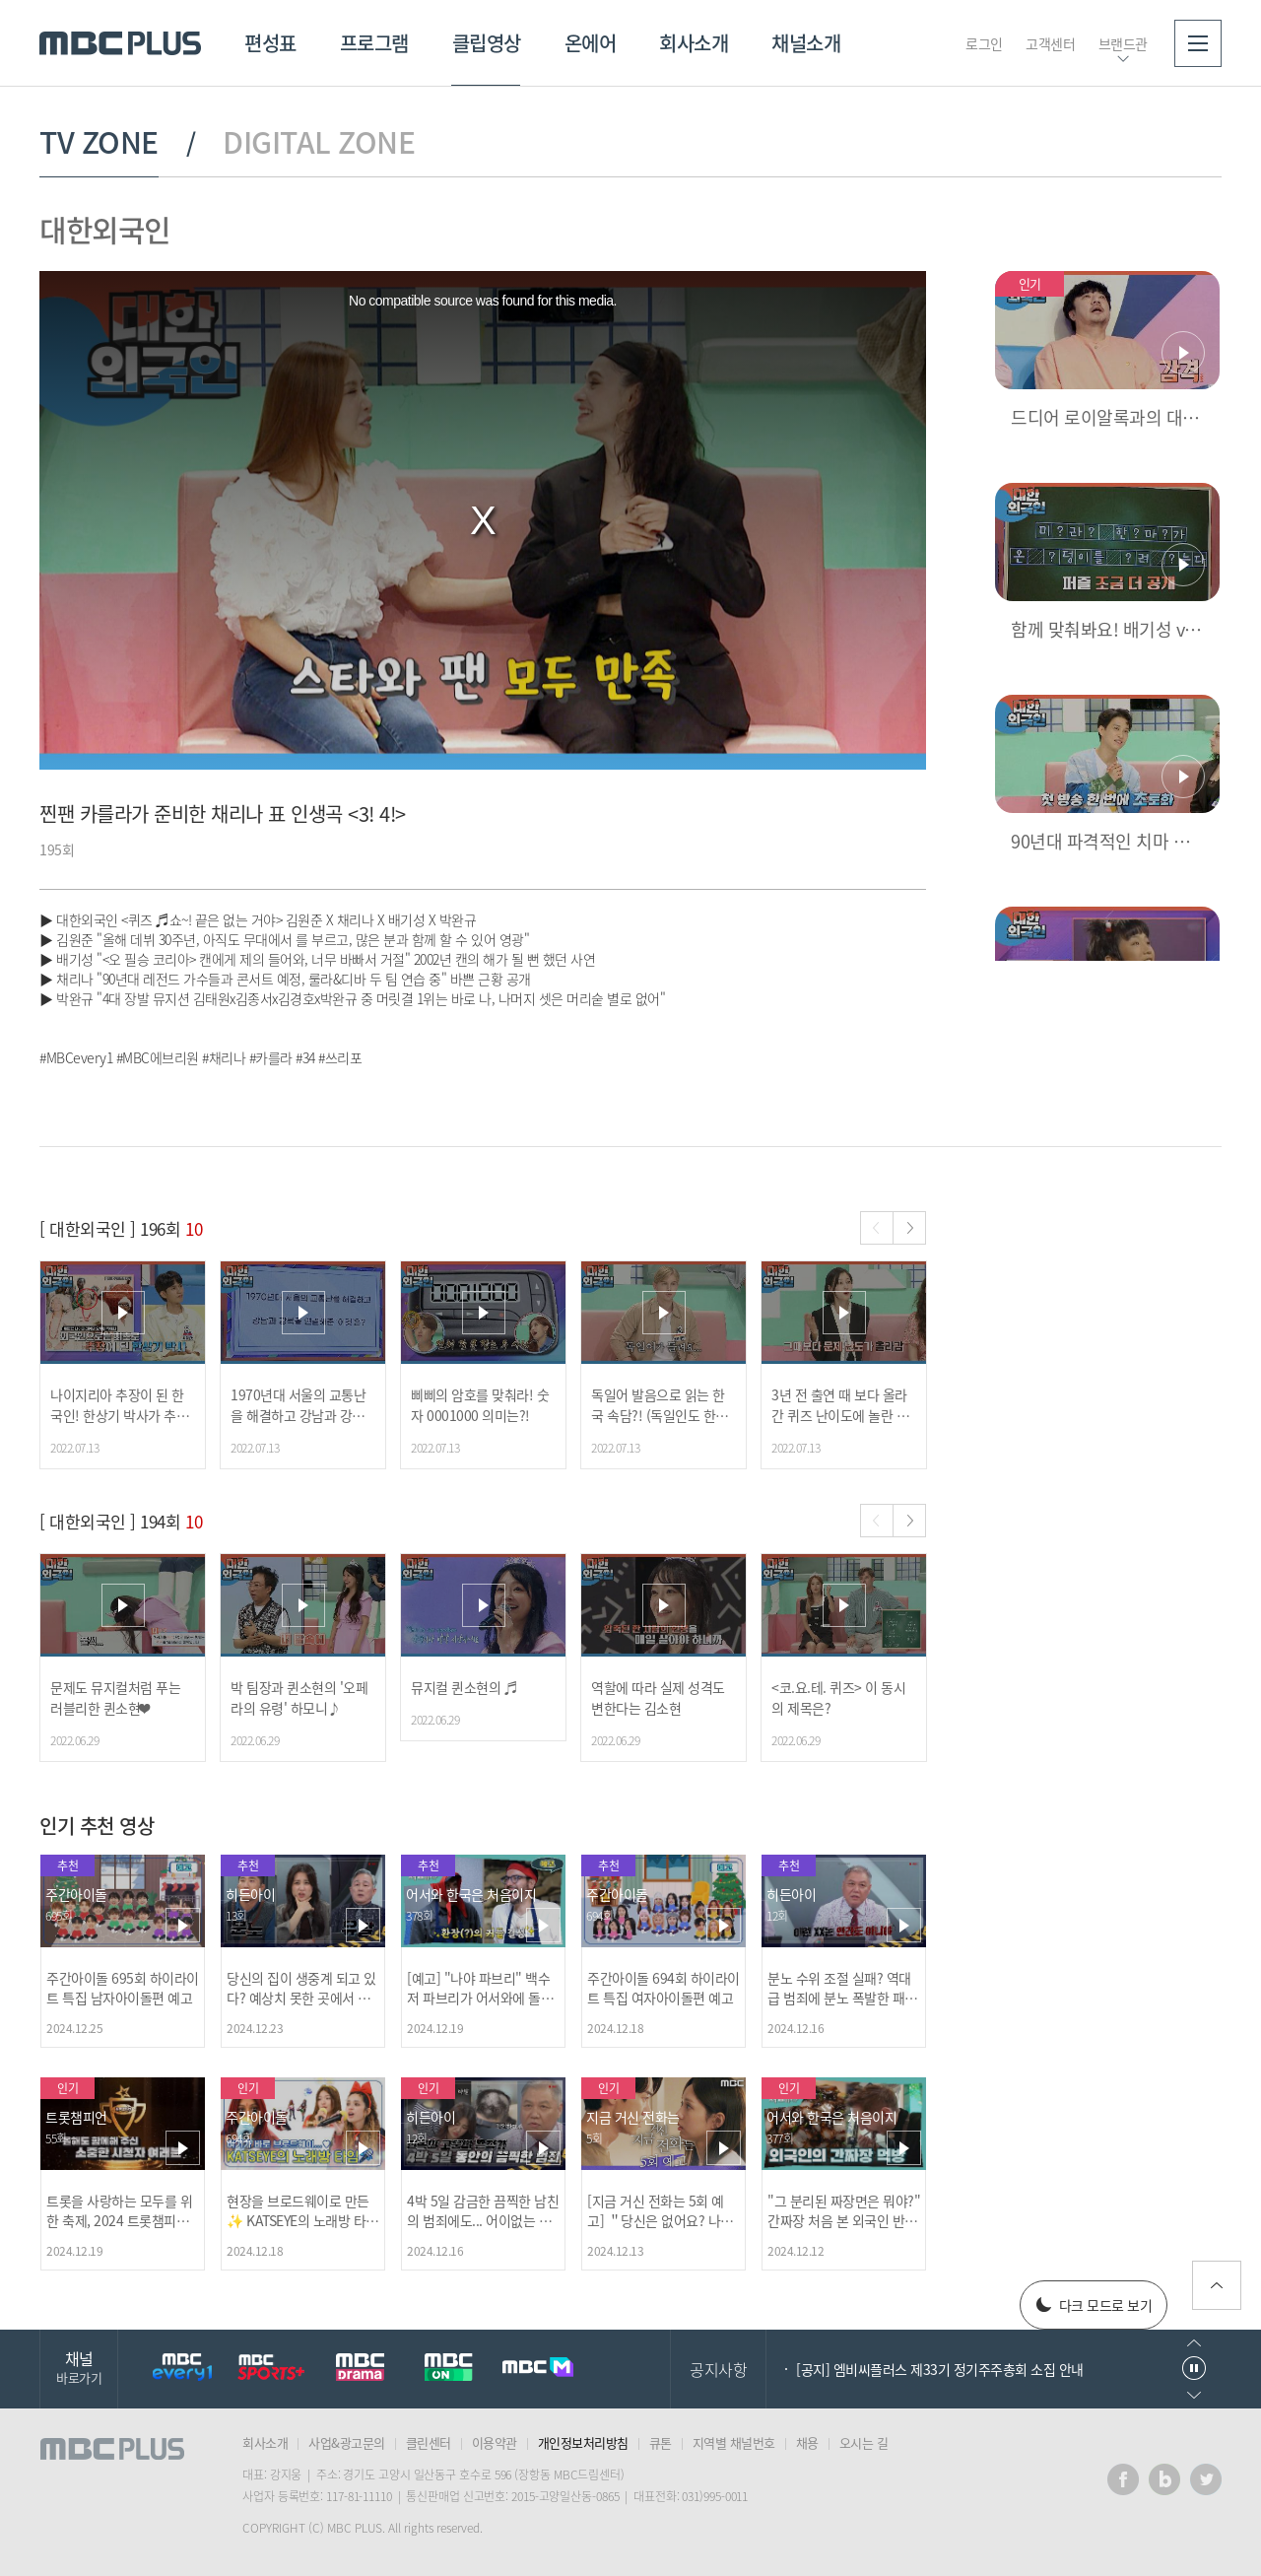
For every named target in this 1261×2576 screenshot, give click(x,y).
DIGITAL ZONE (319, 142)
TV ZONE (99, 142)
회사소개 (693, 43)
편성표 (270, 43)
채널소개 (805, 43)
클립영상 (486, 43)
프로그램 (374, 43)
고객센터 (1050, 43)
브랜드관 (1123, 43)
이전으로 (1194, 2343)
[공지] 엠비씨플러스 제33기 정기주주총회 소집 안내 (940, 2369)
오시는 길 (864, 2442)
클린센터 (428, 2442)
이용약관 (494, 2442)
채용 (807, 2442)
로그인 (984, 43)
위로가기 (1216, 2285)
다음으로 (1194, 2395)
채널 (78, 2366)
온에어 (590, 43)
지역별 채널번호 (734, 2442)
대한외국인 (104, 229)
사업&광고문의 (346, 2442)
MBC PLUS (120, 43)
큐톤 (660, 2442)
